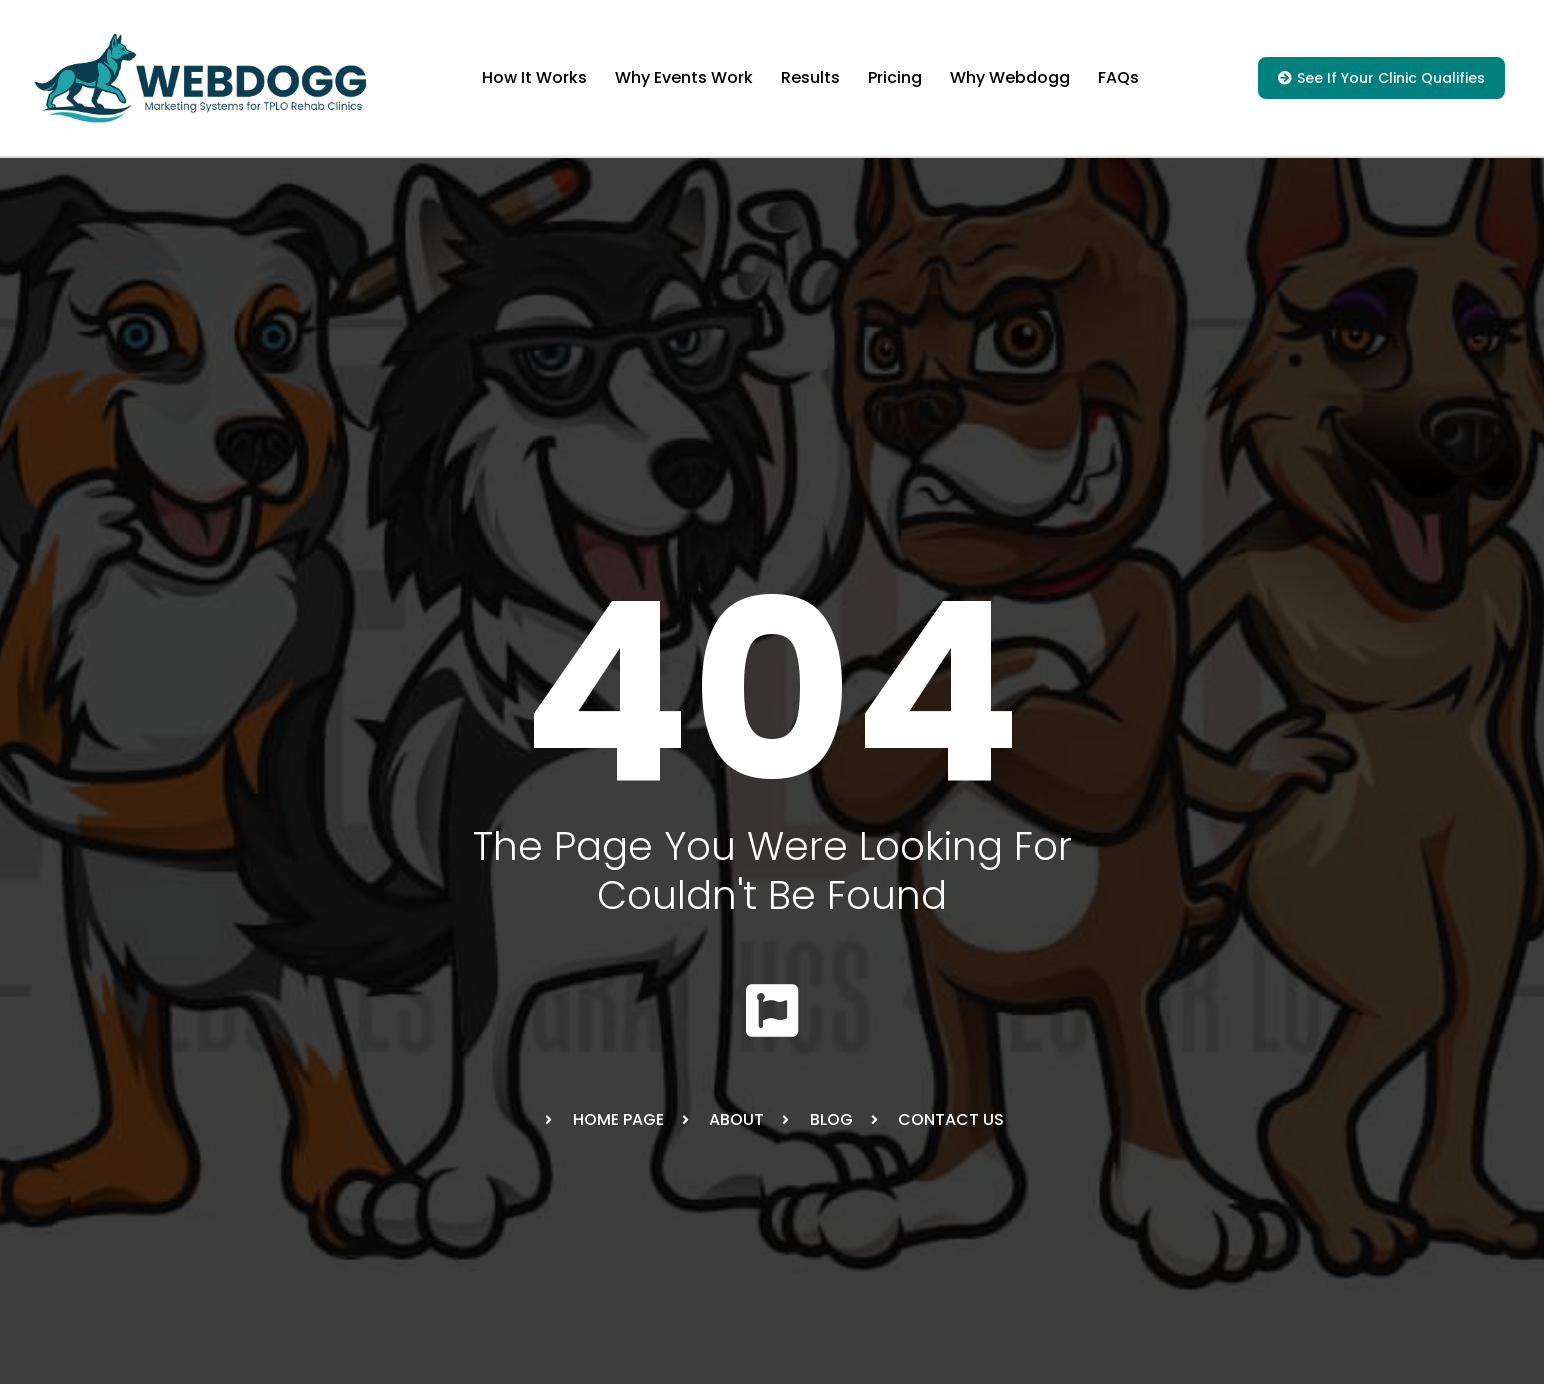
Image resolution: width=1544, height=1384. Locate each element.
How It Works (534, 77)
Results (810, 77)
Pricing (895, 77)
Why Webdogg (1010, 77)
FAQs (1118, 77)
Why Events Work (684, 77)
